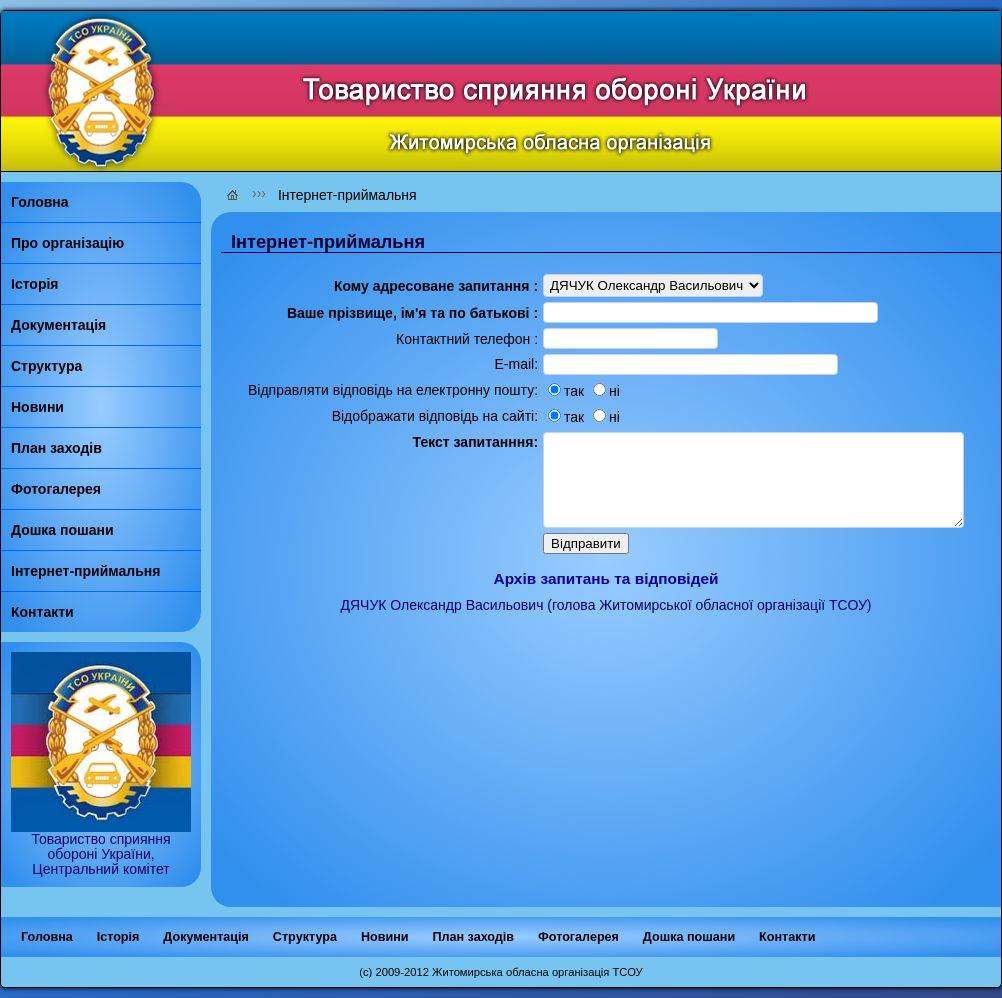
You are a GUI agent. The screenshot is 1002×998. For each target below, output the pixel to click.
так (538, 401)
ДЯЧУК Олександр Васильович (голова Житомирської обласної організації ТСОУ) (605, 642)
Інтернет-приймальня (347, 195)
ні (578, 401)
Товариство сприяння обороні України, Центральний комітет (101, 848)
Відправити (558, 580)
